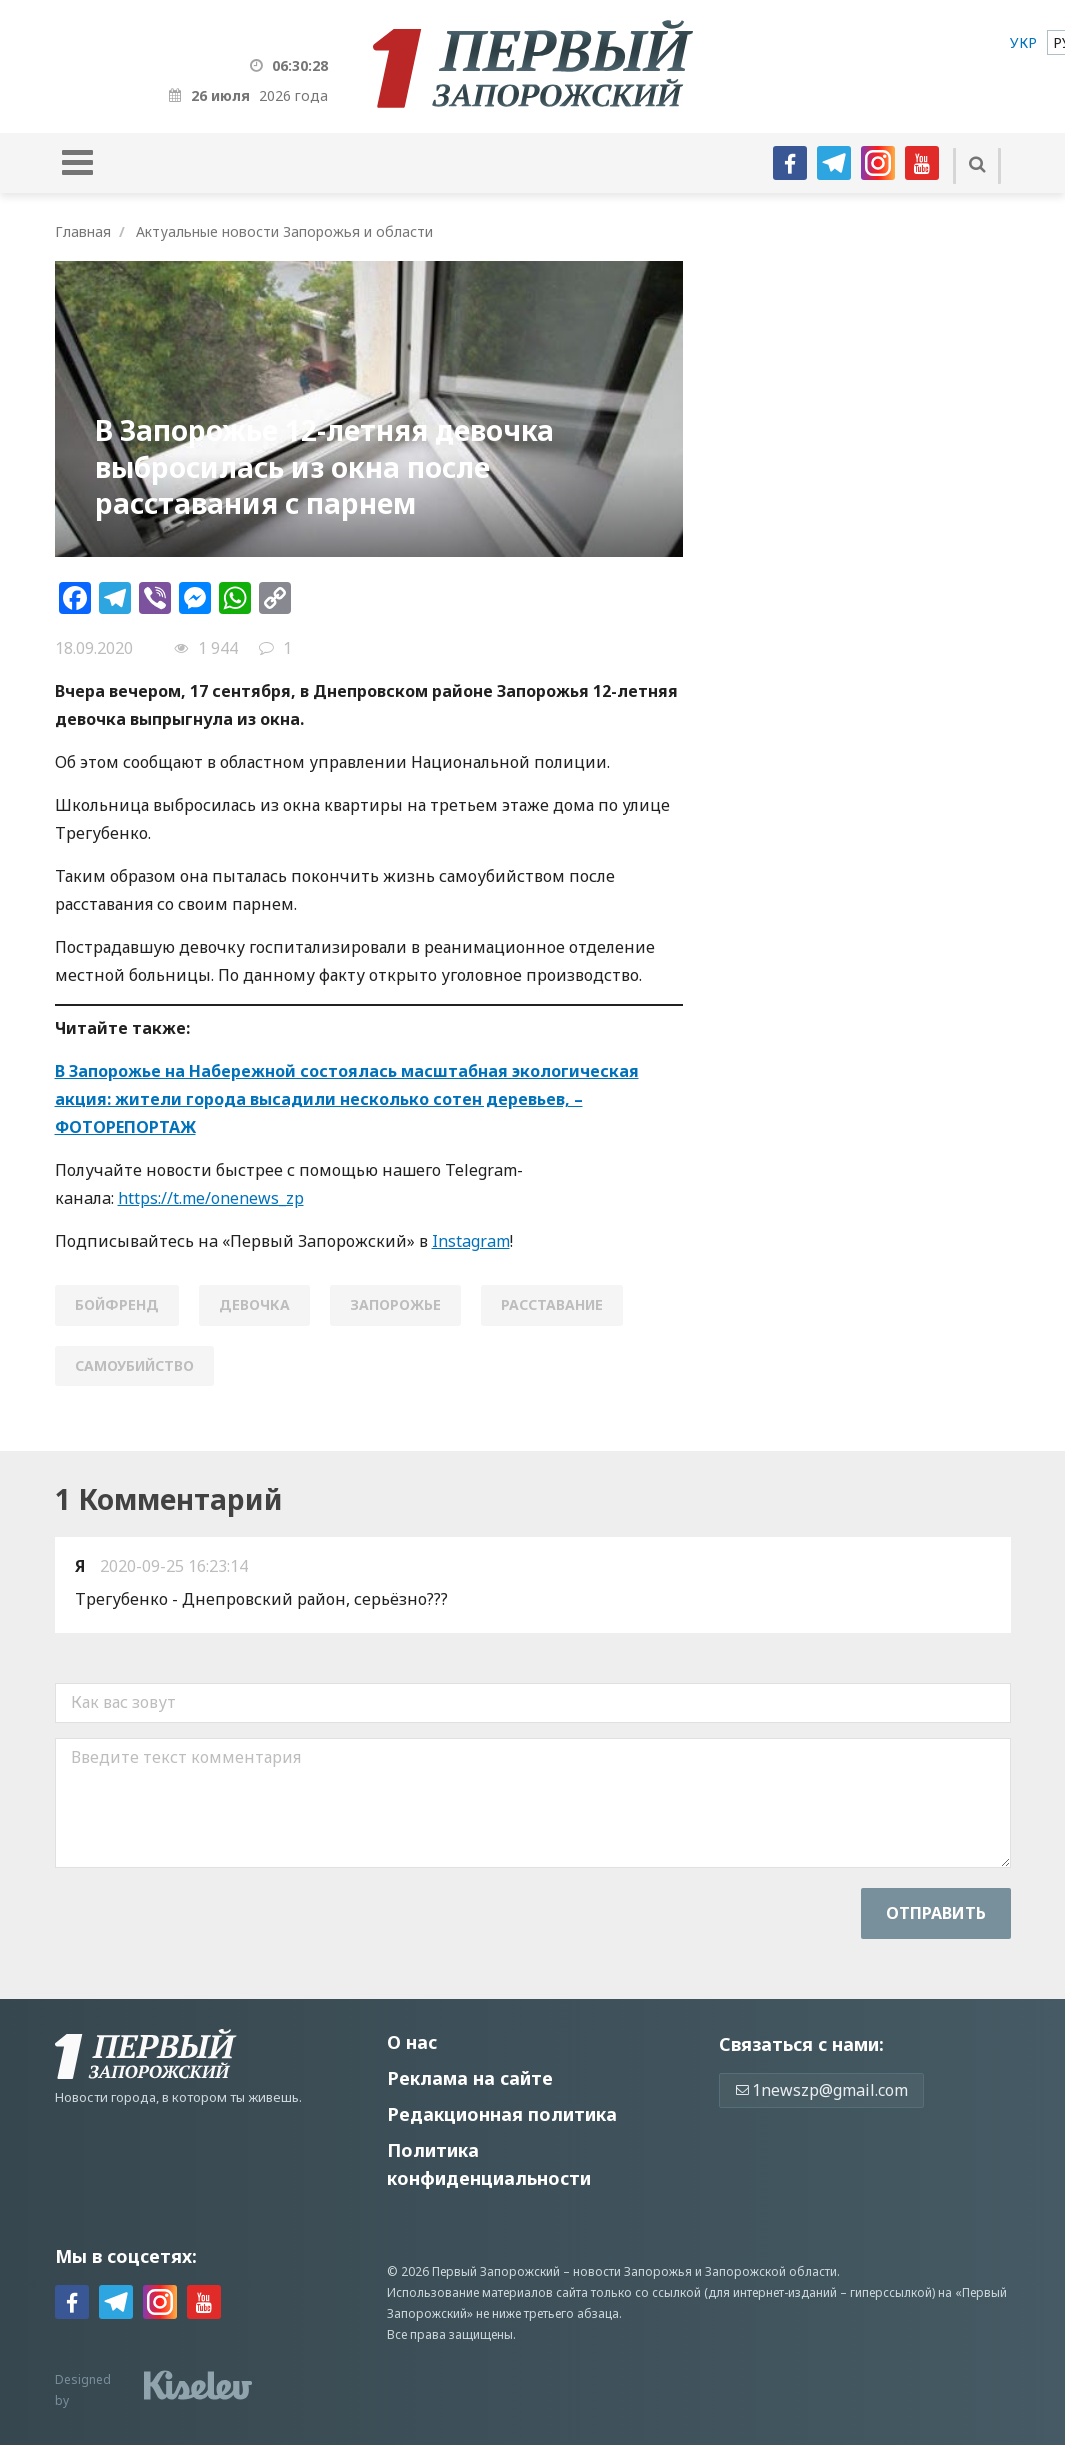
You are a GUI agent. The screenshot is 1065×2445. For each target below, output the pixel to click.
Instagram (471, 1241)
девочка (254, 1304)
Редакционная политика (502, 2114)
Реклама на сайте (470, 2078)
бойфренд (117, 1304)
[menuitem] (1023, 42)
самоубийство (134, 1365)
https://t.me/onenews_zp (211, 1198)
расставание (552, 1304)
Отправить (936, 1913)
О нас (412, 2042)
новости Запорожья (632, 2271)
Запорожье (395, 1304)
